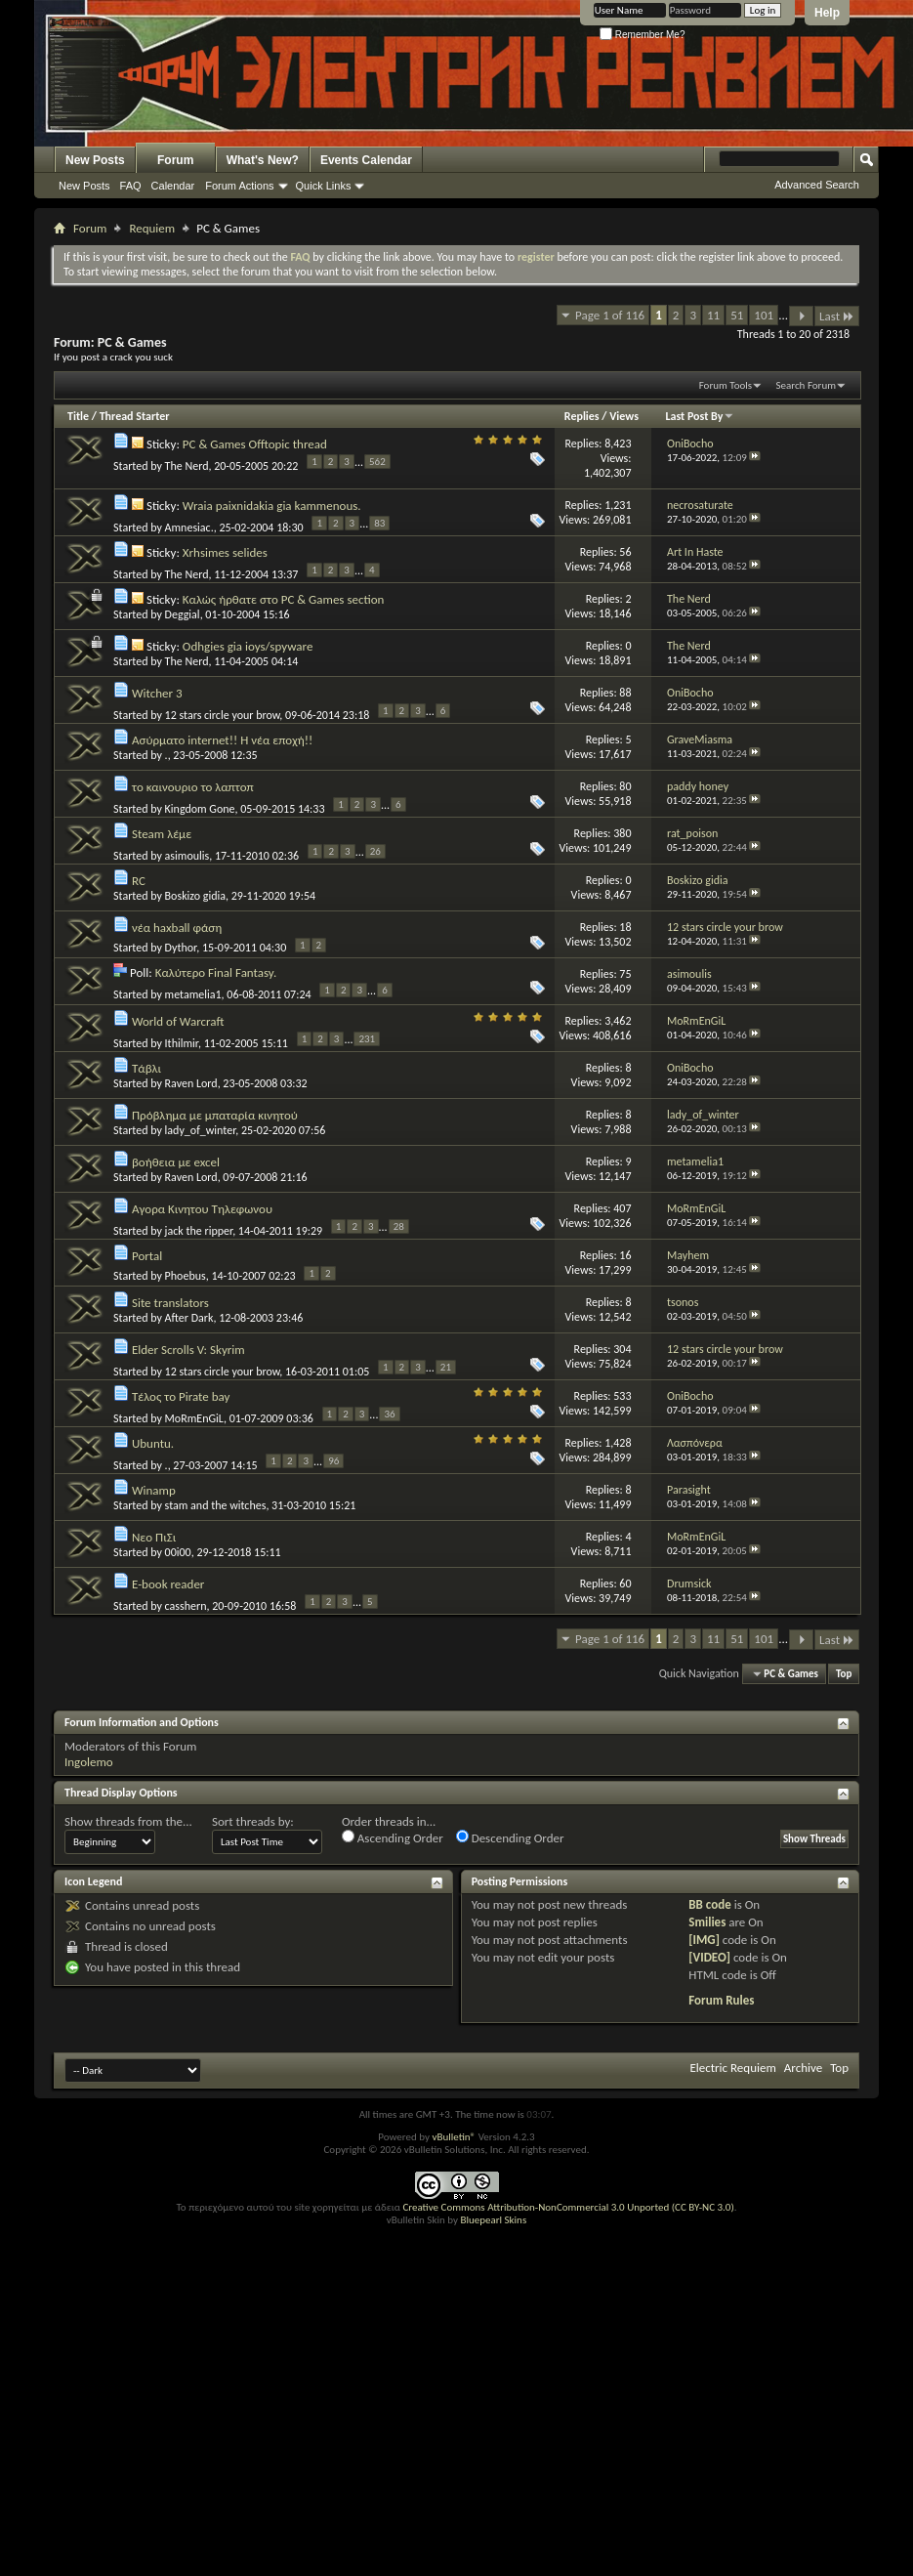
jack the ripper (199, 1231)
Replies (582, 416)
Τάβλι (146, 1068)
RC (138, 880)
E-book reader (168, 1584)
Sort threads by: (253, 1821)
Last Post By (699, 416)
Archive (803, 2067)
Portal (147, 1255)
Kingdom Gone (200, 809)
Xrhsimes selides (225, 552)
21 (445, 1367)
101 (763, 315)
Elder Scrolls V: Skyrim (188, 1349)
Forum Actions (239, 185)
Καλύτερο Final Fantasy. (216, 972)
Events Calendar (366, 160)
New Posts (95, 160)
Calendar (173, 185)
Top (843, 1674)
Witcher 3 (157, 693)
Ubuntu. (153, 1443)
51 (736, 315)
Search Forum (806, 385)
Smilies (707, 1922)
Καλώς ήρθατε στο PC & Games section (284, 599)
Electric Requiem (732, 2067)
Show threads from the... (128, 1821)
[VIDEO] (709, 1957)
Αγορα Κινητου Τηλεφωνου (202, 1209)
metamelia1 (193, 994)
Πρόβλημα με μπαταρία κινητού (215, 1115)
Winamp (154, 1490)
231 (366, 1039)
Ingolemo (88, 1761)
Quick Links (324, 185)
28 (399, 1226)
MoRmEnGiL (194, 1418)
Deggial (182, 614)
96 (333, 1461)
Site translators (170, 1302)
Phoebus (185, 1276)
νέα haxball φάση (177, 927)
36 (389, 1414)
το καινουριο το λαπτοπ (193, 787)
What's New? (263, 160)
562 (377, 461)
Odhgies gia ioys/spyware (248, 646)
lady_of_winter (200, 1130)
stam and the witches (216, 1505)
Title (78, 416)
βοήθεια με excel (176, 1162)
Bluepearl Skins (493, 2220)
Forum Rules (721, 2000)
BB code (709, 1904)
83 (379, 523)
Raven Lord (191, 1083)
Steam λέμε (161, 833)
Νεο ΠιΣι (154, 1537)
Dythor (181, 947)
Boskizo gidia (195, 896)
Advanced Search (816, 184)
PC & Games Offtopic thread (255, 444)
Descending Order (510, 1837)
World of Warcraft (178, 1021)
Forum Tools (725, 385)
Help (827, 13)
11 (713, 315)
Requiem (152, 228)
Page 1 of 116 (609, 315)
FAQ (131, 185)
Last (836, 316)
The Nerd (187, 466)
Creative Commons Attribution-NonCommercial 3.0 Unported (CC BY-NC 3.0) (567, 2207)
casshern (186, 1606)
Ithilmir (181, 1043)
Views (624, 416)
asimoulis (187, 856)
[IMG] (704, 1939)
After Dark (189, 1318)
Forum (175, 160)
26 (375, 851)
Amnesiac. (189, 527)
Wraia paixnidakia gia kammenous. (272, 505)
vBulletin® (454, 2137)
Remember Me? (642, 34)
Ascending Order (392, 1837)
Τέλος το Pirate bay (180, 1396)
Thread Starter (135, 416)
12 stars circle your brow (222, 715)
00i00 (178, 1552)
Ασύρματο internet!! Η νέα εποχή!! (222, 740)
